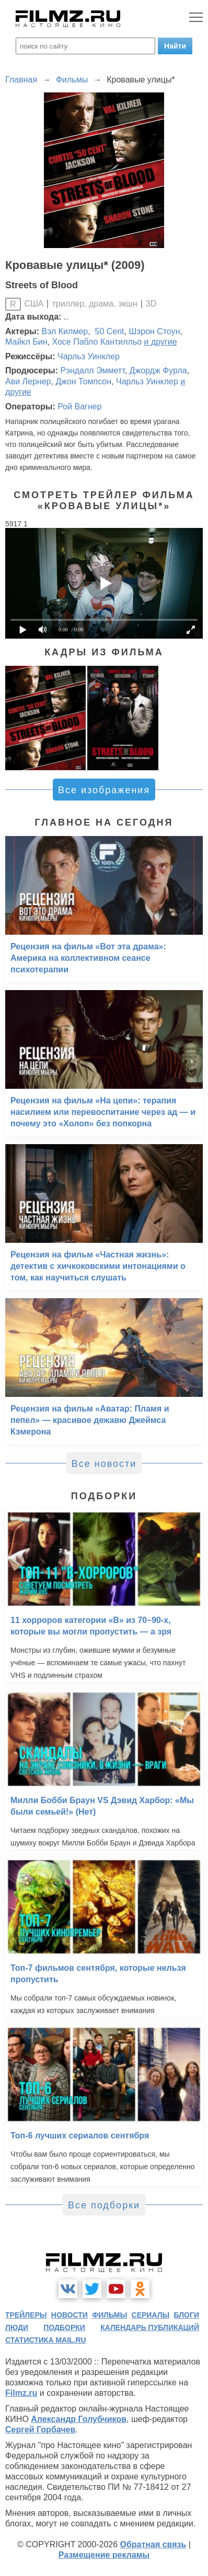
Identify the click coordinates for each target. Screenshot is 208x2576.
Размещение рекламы (104, 2554)
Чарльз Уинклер (88, 356)
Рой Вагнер (79, 406)
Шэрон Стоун (154, 331)
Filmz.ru (21, 2393)
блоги (186, 2315)
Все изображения (104, 790)
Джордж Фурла (158, 370)
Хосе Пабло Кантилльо (97, 341)
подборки (64, 2327)
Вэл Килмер (65, 331)
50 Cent (108, 331)
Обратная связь (153, 2544)
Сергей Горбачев (40, 2429)
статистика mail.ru (45, 2340)
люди (16, 2327)
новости (69, 2315)
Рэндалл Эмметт (92, 370)
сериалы (151, 2315)
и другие (160, 341)
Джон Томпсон (83, 381)
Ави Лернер (28, 381)
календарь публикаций (149, 2327)
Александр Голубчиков (78, 2419)
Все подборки (104, 2205)
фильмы (109, 2315)
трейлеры (26, 2315)
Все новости (104, 1463)
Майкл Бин (26, 341)
